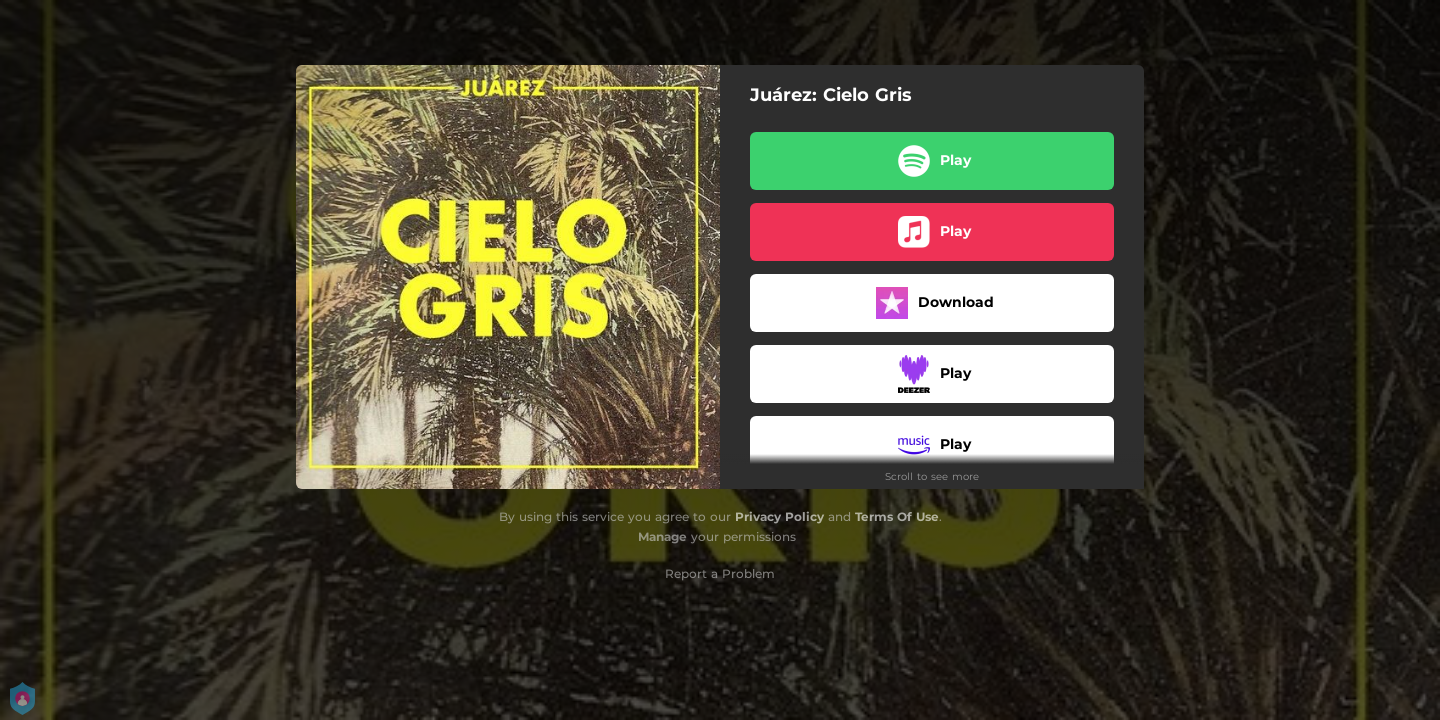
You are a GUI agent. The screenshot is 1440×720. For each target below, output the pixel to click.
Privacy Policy (779, 516)
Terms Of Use (897, 516)
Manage (662, 536)
